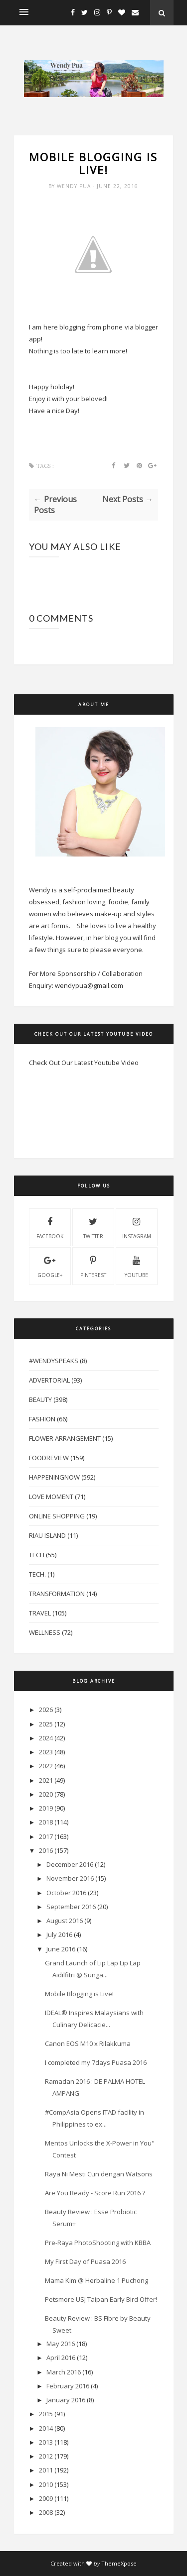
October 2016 (66, 1892)
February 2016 (67, 2385)
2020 (46, 1794)
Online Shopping (57, 1515)
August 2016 (64, 1920)
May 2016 (60, 2343)
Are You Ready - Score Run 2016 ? (95, 2192)
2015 (46, 2413)
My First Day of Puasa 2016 (85, 2261)
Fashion (42, 1418)
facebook (49, 1227)
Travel (40, 1613)
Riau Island (47, 1535)
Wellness (44, 1632)
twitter (93, 1227)
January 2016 (65, 2399)
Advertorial (49, 1380)
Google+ (49, 1266)
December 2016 (69, 1864)
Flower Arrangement (65, 1438)
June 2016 (60, 1948)
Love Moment (51, 1496)
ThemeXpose (119, 2563)
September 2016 (71, 1906)
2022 (46, 1765)
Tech (36, 1554)
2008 (46, 2512)
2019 (46, 1808)
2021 (46, 1780)
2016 (46, 1850)
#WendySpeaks (53, 1360)
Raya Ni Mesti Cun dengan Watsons (99, 2173)
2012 (46, 2456)
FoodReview (49, 1457)
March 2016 (63, 2371)
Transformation (57, 1593)
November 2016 (70, 1878)
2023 (46, 1751)
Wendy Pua (75, 186)
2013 (46, 2442)
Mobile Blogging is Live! (79, 1993)
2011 (46, 2470)
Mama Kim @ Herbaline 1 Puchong (96, 2280)
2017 (46, 1836)
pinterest (93, 1266)
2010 (46, 2484)
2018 (46, 1822)
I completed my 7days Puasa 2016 (96, 2062)
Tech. (37, 1574)
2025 (46, 1723)
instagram (136, 1227)
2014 (46, 2428)
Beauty (40, 1399)
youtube (136, 1266)
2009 (46, 2498)
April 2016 (60, 2357)
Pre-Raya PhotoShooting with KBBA (98, 2242)
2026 (46, 1709)
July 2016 (59, 1934)
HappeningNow (54, 1477)
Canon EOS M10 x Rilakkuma (88, 2043)
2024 (46, 1737)
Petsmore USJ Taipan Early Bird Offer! (101, 2299)
